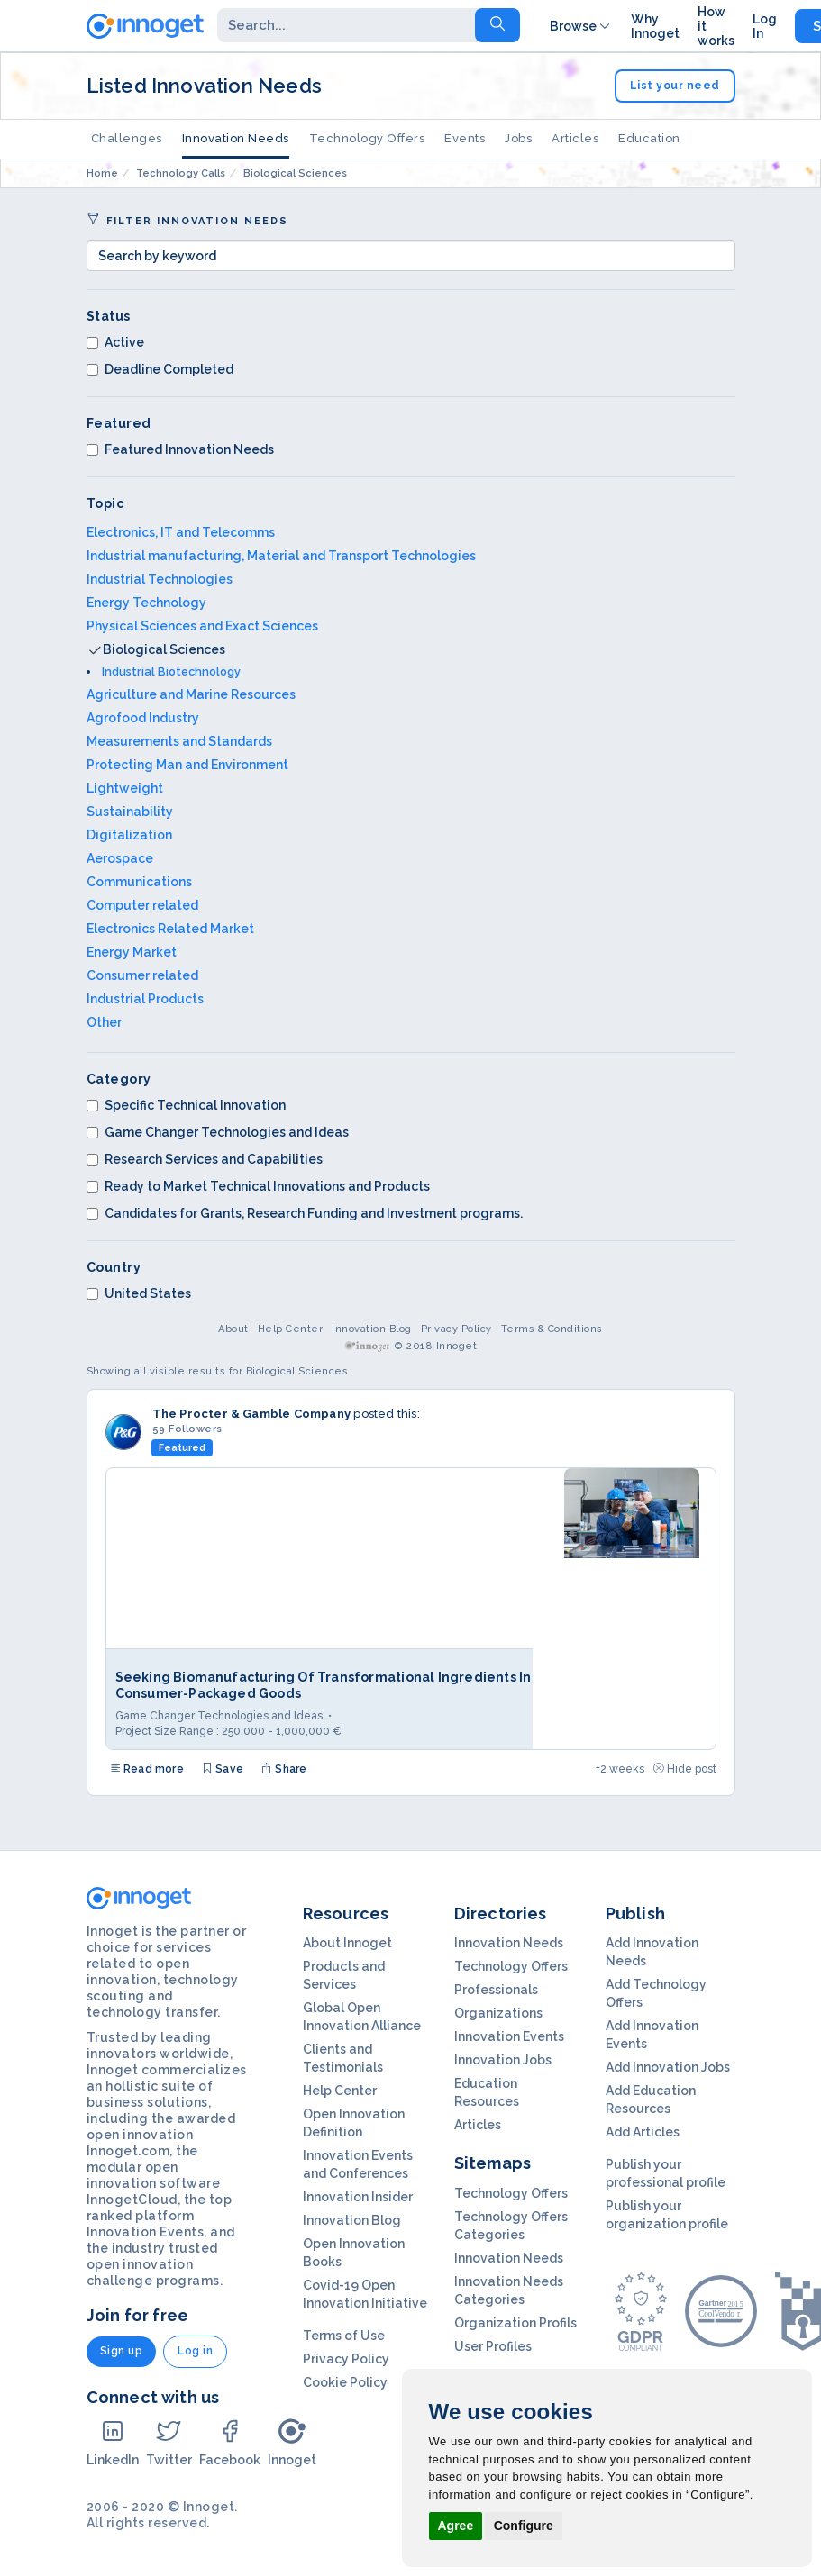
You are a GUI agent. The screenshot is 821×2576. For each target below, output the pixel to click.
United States (139, 1293)
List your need (675, 85)
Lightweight (125, 788)
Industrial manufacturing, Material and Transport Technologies (281, 556)
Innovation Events (509, 2036)
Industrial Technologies (160, 579)
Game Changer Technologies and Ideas (218, 1132)
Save (222, 1769)
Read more (147, 1769)
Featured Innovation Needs (180, 449)
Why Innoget (655, 26)
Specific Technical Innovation (186, 1105)
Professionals (496, 1989)
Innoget (292, 2442)
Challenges (126, 138)
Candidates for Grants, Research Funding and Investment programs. (305, 1213)
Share (283, 1769)
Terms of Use (344, 2335)
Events (464, 138)
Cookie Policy (345, 2382)
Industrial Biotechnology (171, 671)
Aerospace (120, 858)
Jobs (518, 138)
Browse (581, 26)
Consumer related (142, 975)
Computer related (142, 905)
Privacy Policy (456, 1329)
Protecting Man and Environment (187, 764)
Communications (139, 882)
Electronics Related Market (170, 928)
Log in (195, 2351)
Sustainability (130, 811)
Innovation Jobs (503, 2060)
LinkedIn (113, 2442)
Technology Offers (367, 138)
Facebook (229, 2442)
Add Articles (643, 2132)
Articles (575, 138)
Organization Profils (515, 2323)
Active (115, 342)
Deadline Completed (160, 369)
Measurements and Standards (179, 741)
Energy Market (132, 952)
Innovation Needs (235, 138)
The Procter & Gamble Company (251, 1413)
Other (104, 1022)
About (233, 1329)
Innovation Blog (372, 1329)
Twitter (169, 2442)
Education (649, 138)
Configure (523, 2525)
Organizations (498, 2013)
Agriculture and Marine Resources (191, 694)
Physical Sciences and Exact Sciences (202, 626)
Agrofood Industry (143, 718)
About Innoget (347, 1943)
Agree (456, 2525)
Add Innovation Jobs (668, 2067)
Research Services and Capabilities (205, 1159)
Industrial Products (145, 999)
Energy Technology (146, 602)
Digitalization (129, 835)
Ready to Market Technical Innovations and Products (258, 1186)
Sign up (121, 2351)
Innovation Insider (358, 2197)
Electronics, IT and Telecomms (181, 532)
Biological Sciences (164, 649)
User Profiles (493, 2346)
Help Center (291, 1329)
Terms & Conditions (552, 1329)
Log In (765, 26)
